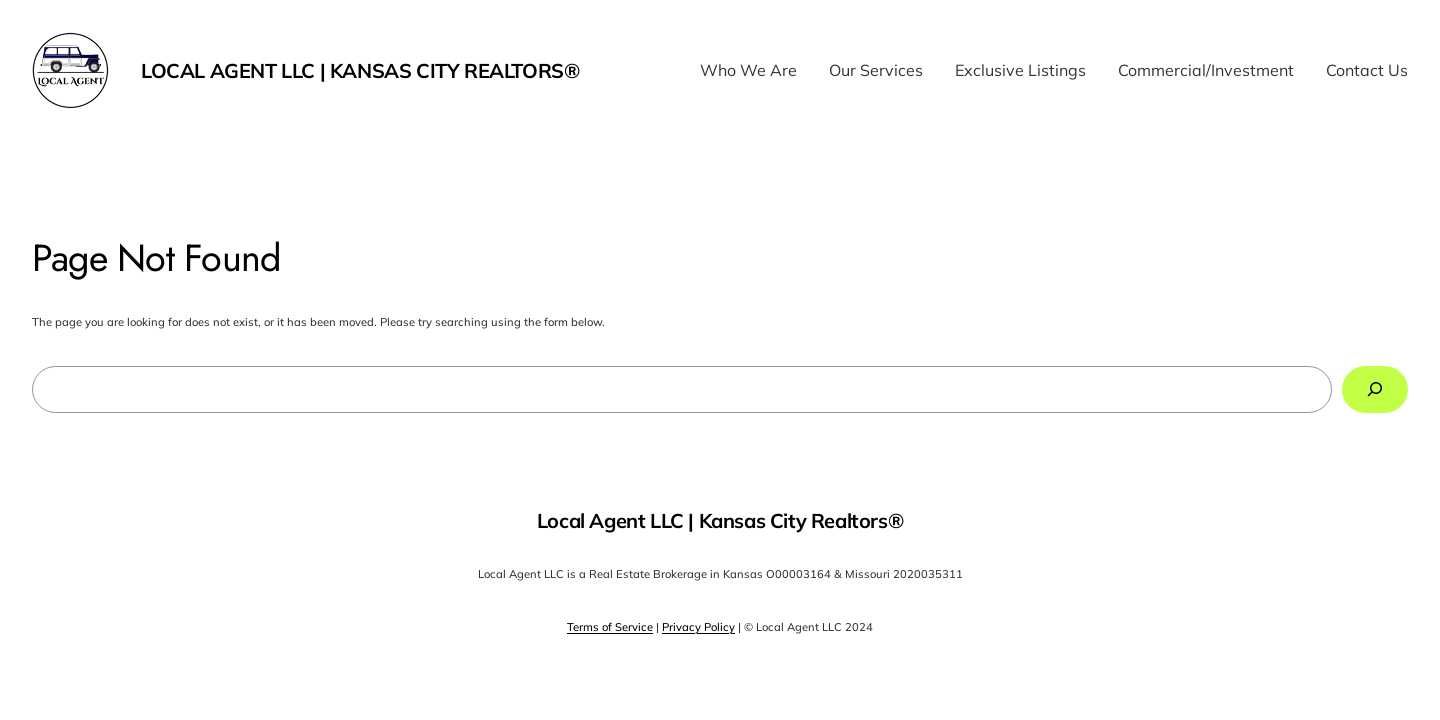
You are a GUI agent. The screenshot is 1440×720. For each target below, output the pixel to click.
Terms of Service (610, 627)
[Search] (1375, 389)
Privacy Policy (698, 627)
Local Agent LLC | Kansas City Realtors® (360, 70)
